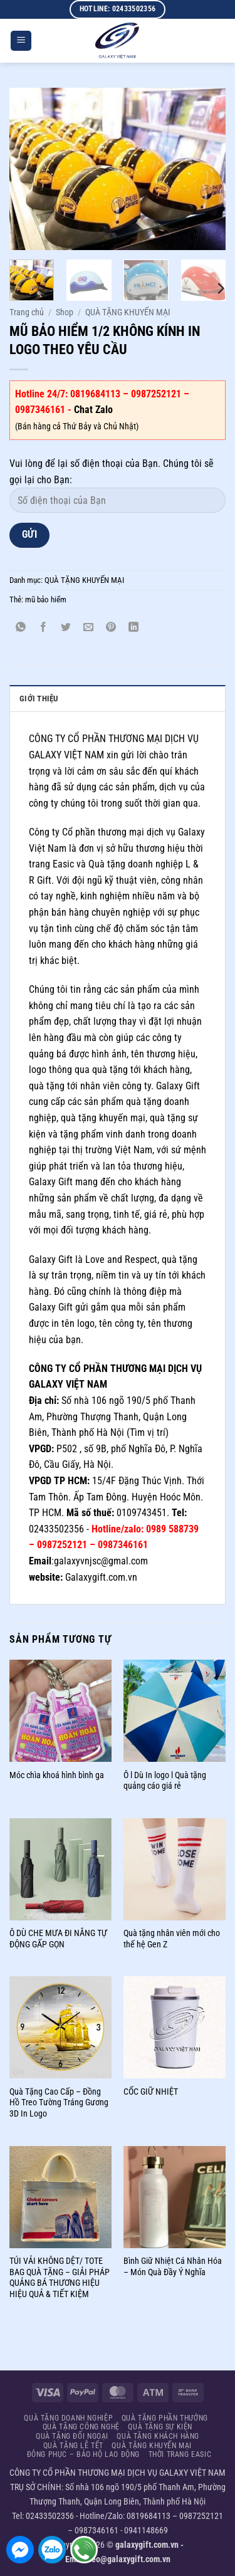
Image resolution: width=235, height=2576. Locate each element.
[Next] (219, 288)
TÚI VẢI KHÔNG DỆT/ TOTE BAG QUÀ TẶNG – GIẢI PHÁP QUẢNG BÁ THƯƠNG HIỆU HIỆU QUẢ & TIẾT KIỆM (59, 2277)
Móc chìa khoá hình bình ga (56, 1775)
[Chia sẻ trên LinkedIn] (133, 628)
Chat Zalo (93, 410)
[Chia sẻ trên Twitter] (66, 628)
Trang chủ (26, 312)
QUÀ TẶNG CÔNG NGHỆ (81, 2426)
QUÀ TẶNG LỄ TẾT (73, 2445)
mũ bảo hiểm (45, 599)
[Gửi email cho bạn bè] (88, 628)
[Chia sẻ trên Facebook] (43, 628)
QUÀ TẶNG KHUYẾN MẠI (127, 312)
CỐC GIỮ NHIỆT (150, 2091)
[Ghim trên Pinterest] (111, 628)
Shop (64, 312)
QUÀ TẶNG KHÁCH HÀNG (158, 2436)
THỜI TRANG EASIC (180, 2454)
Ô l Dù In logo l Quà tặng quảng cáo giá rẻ (164, 1780)
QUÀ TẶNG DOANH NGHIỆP (68, 2418)
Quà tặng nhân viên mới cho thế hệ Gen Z (171, 1938)
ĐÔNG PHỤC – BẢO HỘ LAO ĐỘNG (83, 2454)
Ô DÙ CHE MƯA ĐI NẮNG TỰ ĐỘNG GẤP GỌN (58, 1938)
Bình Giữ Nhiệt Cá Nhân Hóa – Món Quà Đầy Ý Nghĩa (172, 2266)
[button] (21, 41)
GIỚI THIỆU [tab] (38, 698)
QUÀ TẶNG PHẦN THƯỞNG (165, 2418)
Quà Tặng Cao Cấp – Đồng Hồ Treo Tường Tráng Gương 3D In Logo (58, 2102)
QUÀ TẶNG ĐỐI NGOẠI (72, 2436)
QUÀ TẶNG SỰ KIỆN (160, 2426)
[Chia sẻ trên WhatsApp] (21, 628)
